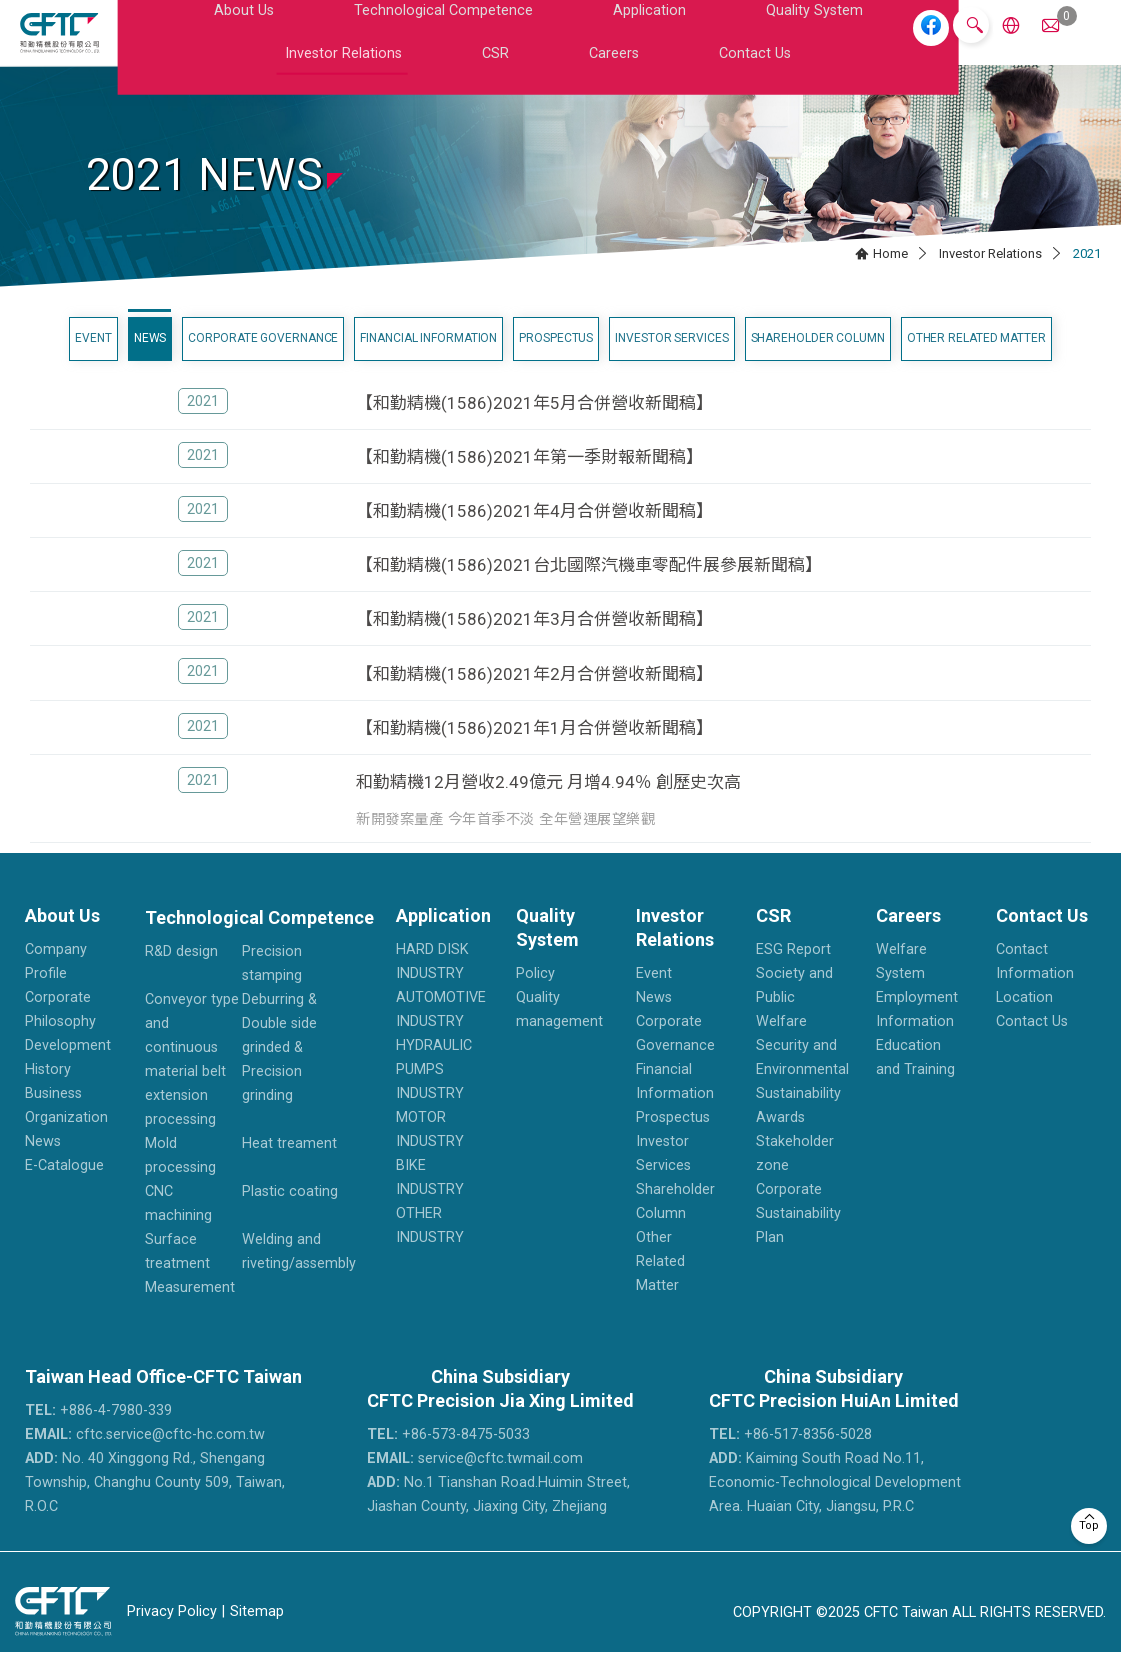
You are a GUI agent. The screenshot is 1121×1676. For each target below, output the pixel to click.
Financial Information (428, 361)
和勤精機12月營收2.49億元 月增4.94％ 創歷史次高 (548, 805)
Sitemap (257, 1634)
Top (1089, 1525)
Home (890, 276)
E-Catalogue (64, 1189)
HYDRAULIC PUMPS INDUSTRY (434, 1093)
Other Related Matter (976, 361)
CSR (750, 43)
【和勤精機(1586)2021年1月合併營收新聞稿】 (534, 751)
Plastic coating (290, 1215)
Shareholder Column (818, 361)
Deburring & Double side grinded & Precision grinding (279, 1071)
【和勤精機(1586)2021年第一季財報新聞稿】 (529, 480)
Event (93, 361)
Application (454, 43)
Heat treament (289, 1167)
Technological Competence (321, 43)
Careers (801, 43)
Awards (780, 1141)
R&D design (181, 975)
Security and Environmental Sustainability (802, 1093)
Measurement (190, 1311)
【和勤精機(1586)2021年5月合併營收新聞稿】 (534, 426)
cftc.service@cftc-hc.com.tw (145, 1458)
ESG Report (793, 973)
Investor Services (671, 361)
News (150, 361)
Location (1024, 1021)
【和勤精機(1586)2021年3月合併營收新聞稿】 (534, 643)
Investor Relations (667, 43)
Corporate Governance (263, 361)
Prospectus (556, 361)
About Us (195, 43)
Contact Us (874, 43)
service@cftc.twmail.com (475, 1482)
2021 (203, 424)
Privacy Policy (172, 1634)
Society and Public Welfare (794, 1021)
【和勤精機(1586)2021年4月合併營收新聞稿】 (534, 534)
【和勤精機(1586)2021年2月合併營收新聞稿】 (534, 697)
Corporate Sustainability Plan (798, 1237)
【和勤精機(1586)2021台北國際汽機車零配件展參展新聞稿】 (589, 589)
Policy (535, 997)
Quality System (549, 43)
